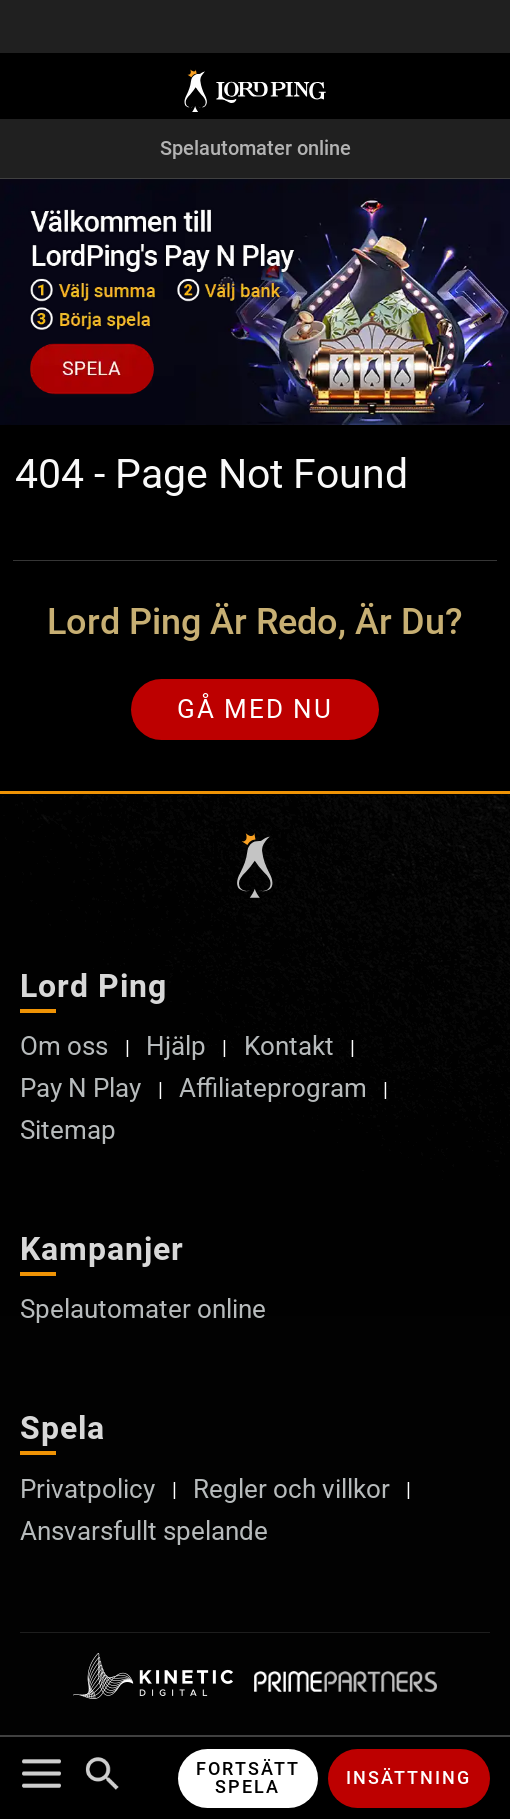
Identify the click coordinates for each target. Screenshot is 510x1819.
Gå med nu (255, 709)
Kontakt (289, 1046)
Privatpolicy (87, 1489)
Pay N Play (80, 1088)
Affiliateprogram (273, 1088)
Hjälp (176, 1046)
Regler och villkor (291, 1489)
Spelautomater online (255, 148)
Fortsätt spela (248, 1777)
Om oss (64, 1046)
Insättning (408, 1777)
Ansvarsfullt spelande (144, 1531)
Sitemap (68, 1130)
